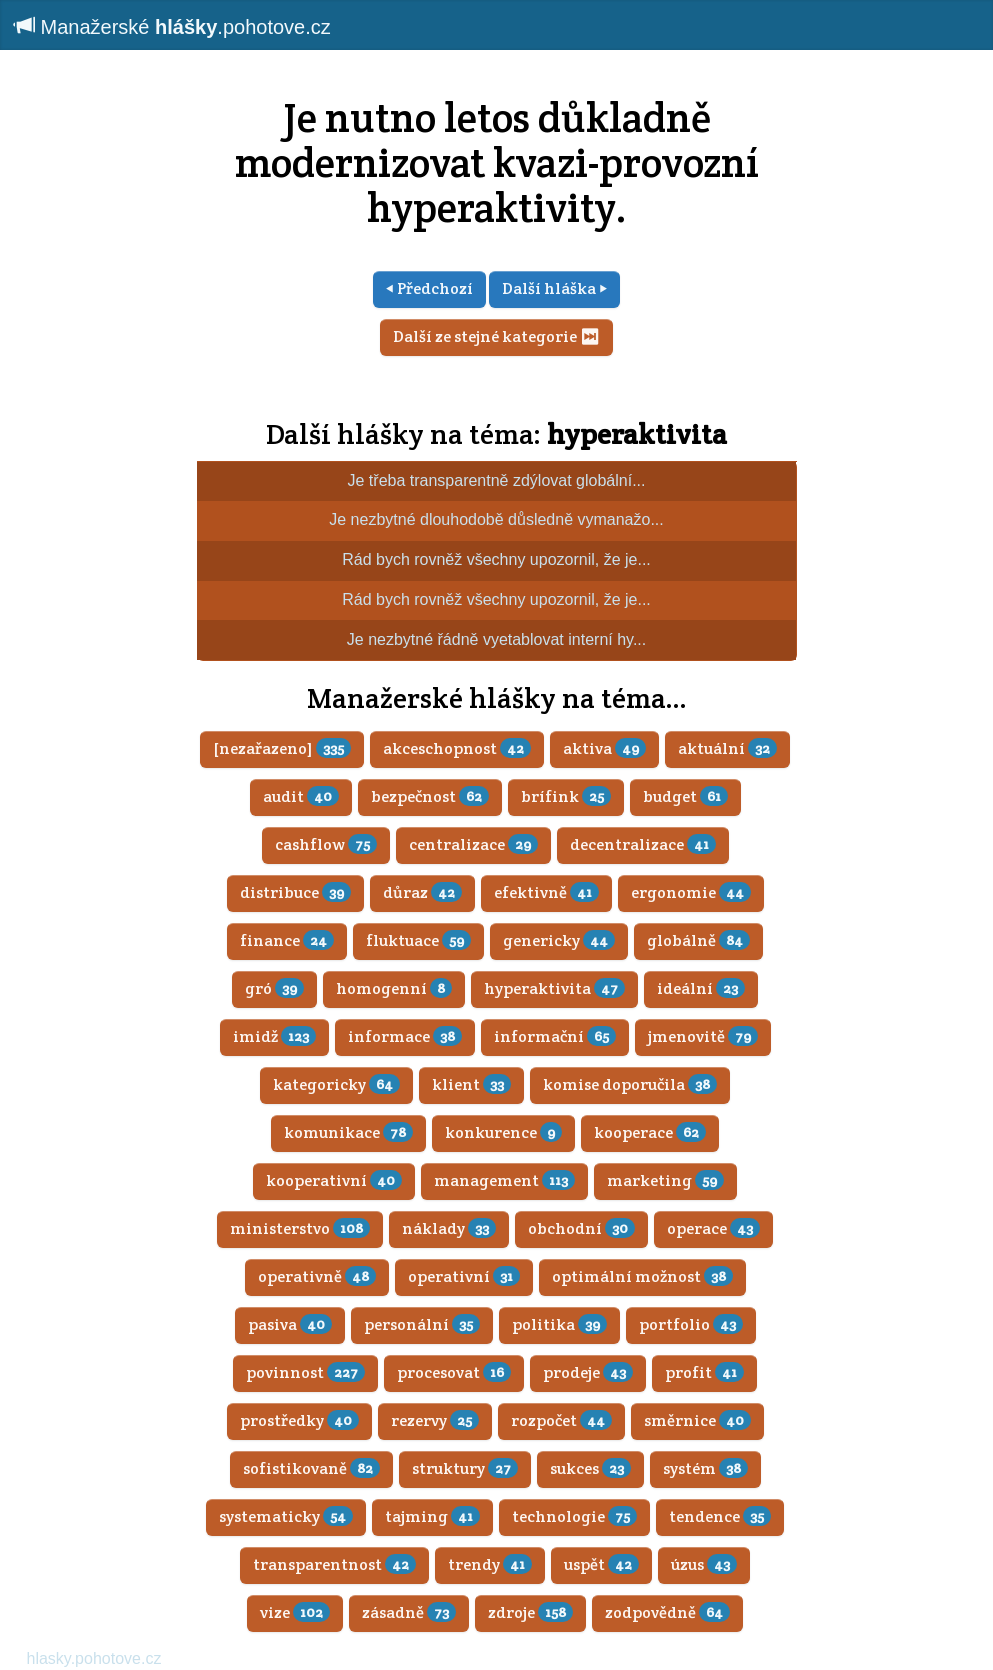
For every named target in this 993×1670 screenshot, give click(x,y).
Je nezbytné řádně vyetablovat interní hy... (496, 639)
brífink (566, 796)
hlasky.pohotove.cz (94, 1658)
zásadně (409, 1612)
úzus (704, 1564)
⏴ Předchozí (429, 288)
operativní (464, 1276)
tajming (432, 1516)
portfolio (691, 1324)
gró (274, 988)
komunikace (348, 1132)
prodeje (588, 1372)
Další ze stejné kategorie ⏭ (496, 336)
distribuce (295, 892)
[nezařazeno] (282, 748)
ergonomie (691, 892)
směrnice (697, 1420)
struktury (465, 1468)
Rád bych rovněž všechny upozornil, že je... (496, 559)
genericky (559, 940)
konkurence (503, 1132)
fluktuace (418, 940)
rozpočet (561, 1420)
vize (295, 1612)
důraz (422, 892)
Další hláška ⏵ (554, 288)
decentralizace (643, 844)
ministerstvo (300, 1228)
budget (685, 796)
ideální (701, 988)
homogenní (394, 988)
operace (713, 1228)
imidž (274, 1036)
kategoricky (336, 1084)
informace (405, 1036)
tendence (720, 1516)
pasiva (290, 1324)
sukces (590, 1468)
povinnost (305, 1372)
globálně (698, 940)
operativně (317, 1276)
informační (555, 1036)
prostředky (299, 1420)
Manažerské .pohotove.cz (173, 26)
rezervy (435, 1420)
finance (287, 940)
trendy (490, 1564)
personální (422, 1324)
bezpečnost (430, 796)
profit (704, 1372)
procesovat (454, 1372)
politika (559, 1324)
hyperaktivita (637, 434)
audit (301, 796)
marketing (665, 1180)
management (504, 1180)
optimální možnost (642, 1276)
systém (705, 1468)
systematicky (286, 1516)
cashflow (326, 844)
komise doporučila (630, 1084)
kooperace (650, 1132)
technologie (574, 1516)
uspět (601, 1564)
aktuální (727, 748)
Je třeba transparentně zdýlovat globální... (497, 480)
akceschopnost (457, 748)
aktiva (604, 748)
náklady (449, 1228)
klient (471, 1084)
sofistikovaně (311, 1468)
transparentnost (334, 1564)
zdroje (530, 1612)
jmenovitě (703, 1036)
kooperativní (334, 1180)
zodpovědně (667, 1612)
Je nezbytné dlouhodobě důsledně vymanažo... (496, 519)
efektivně (546, 892)
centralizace (473, 844)
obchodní (581, 1228)
